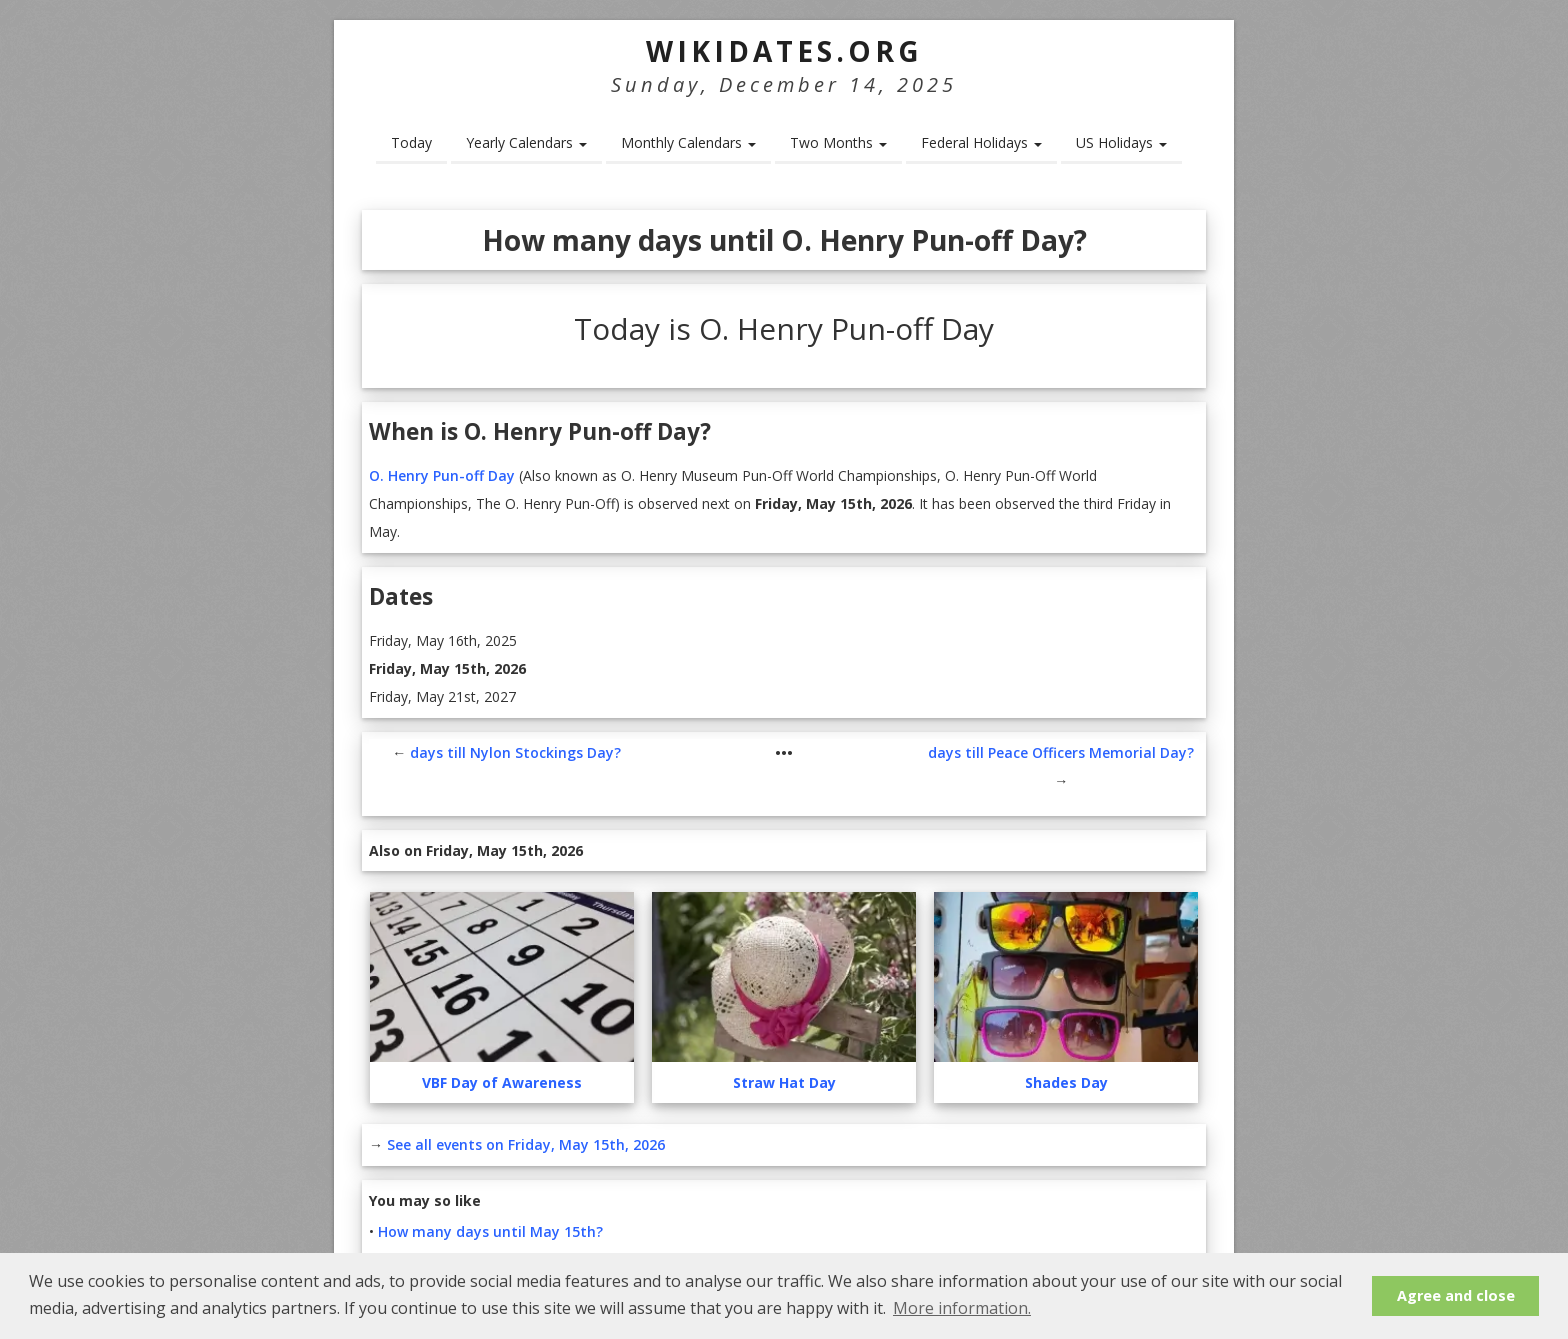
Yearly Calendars (526, 142)
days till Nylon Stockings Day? (515, 752)
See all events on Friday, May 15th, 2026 (526, 1144)
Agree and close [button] (1456, 1295)
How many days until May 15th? (490, 1231)
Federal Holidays (981, 142)
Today (411, 142)
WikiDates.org (784, 51)
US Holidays (1121, 142)
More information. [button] (962, 1308)
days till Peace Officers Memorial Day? (1061, 752)
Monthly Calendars (688, 142)
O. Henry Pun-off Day (442, 475)
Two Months (838, 142)
